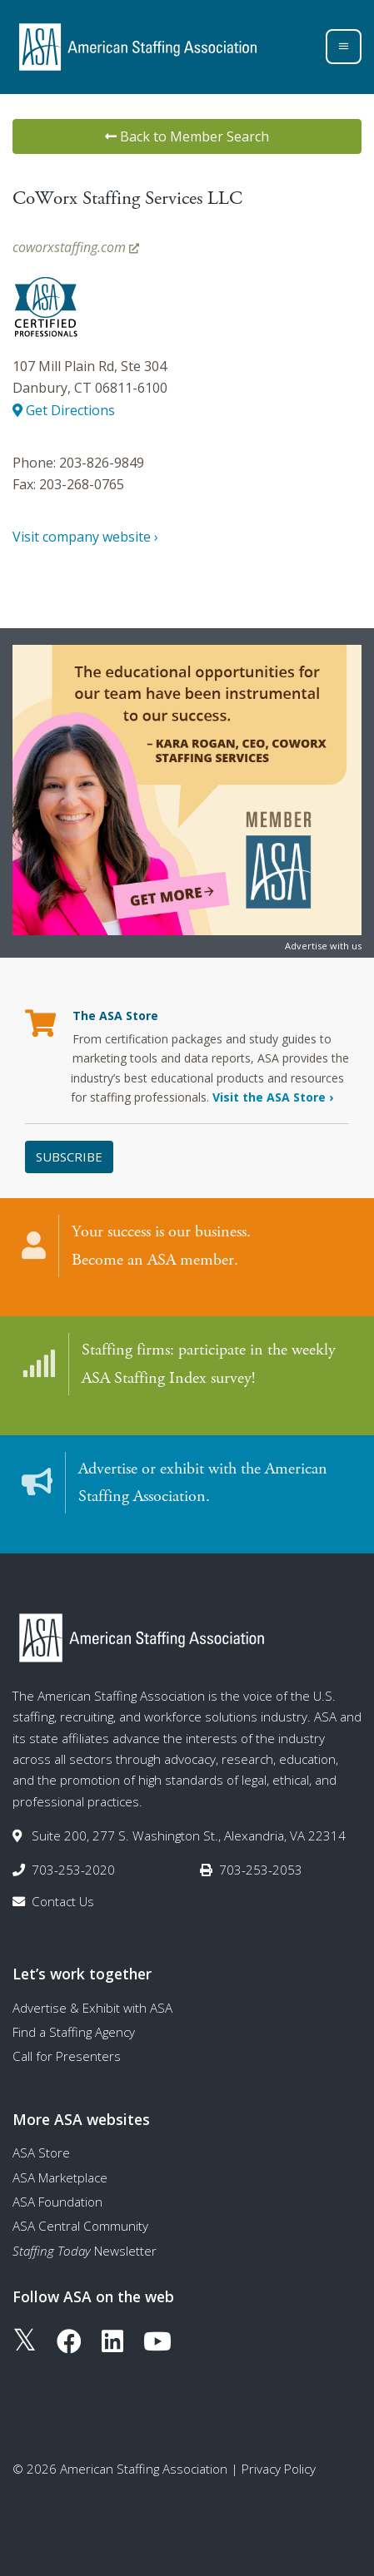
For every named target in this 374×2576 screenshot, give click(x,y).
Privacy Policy (279, 2468)
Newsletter (84, 2250)
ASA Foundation (57, 2201)
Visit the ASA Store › (272, 1097)
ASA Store (41, 2152)
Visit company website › (85, 537)
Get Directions (63, 410)
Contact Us (63, 1901)
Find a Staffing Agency (73, 2032)
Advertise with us (323, 945)
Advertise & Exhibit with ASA (92, 2007)
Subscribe (69, 1156)
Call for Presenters (66, 2056)
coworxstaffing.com (75, 247)
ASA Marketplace (59, 2177)
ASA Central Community (80, 2225)
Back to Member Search (187, 136)
